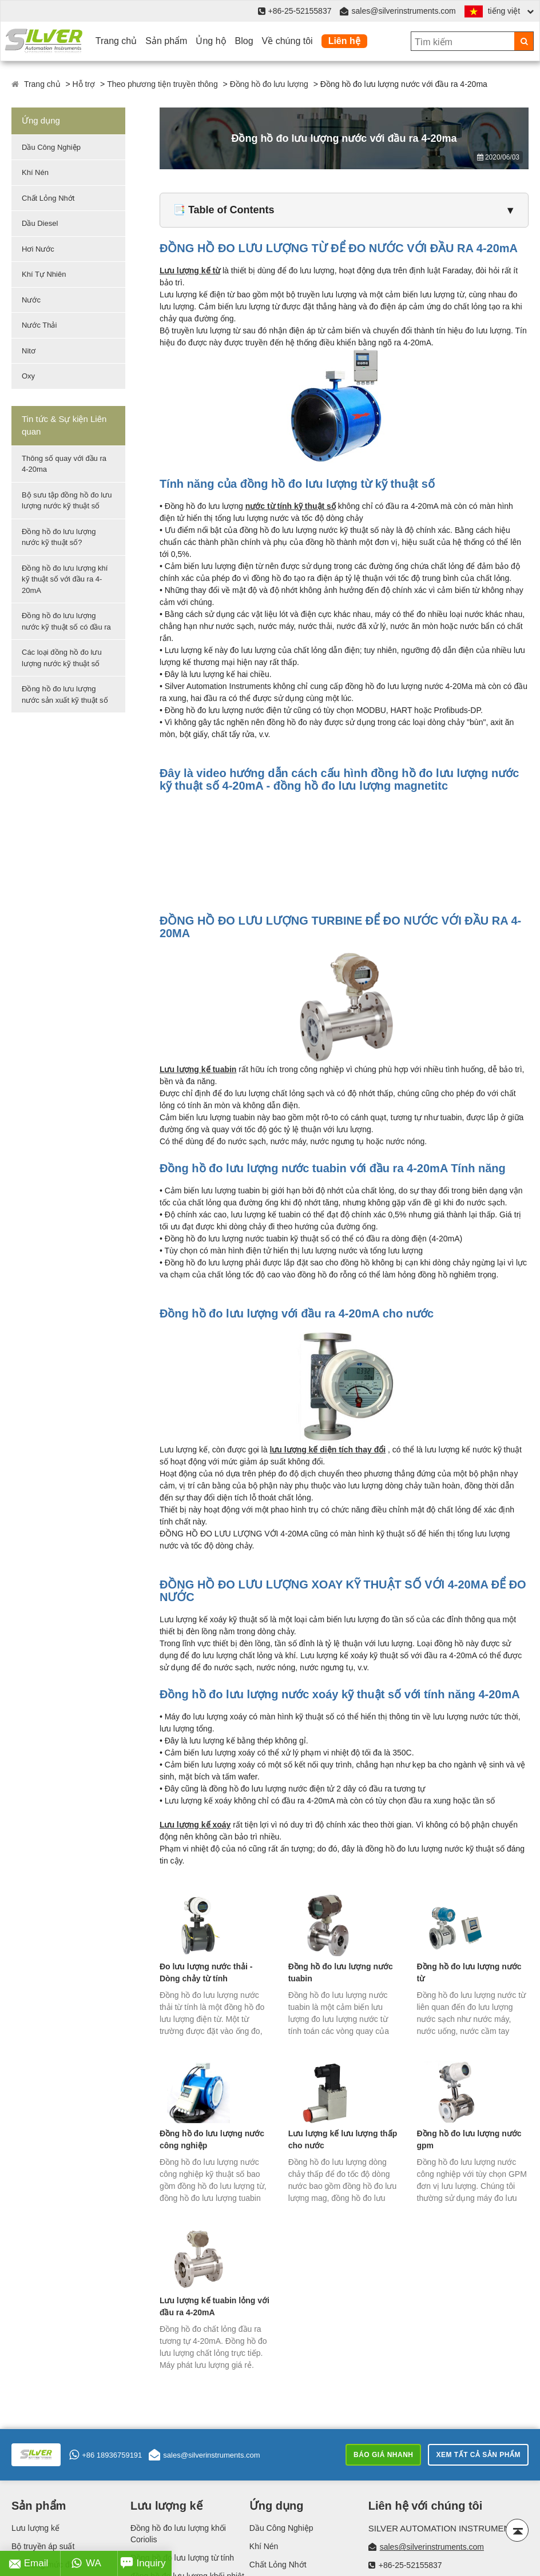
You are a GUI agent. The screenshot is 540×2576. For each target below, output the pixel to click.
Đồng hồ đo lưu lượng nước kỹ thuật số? (59, 537)
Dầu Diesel (40, 223)
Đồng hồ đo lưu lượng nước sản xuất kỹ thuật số (65, 694)
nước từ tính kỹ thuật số (290, 506)
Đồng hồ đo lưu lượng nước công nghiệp (212, 2139)
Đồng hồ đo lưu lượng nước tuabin (340, 1972)
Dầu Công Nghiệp (51, 147)
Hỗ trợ (84, 84)
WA (86, 2563)
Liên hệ (344, 41)
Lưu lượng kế (35, 2528)
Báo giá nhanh (384, 2455)
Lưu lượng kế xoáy (195, 1824)
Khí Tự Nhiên (44, 274)
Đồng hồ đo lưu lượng (269, 84)
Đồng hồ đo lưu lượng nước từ (469, 1972)
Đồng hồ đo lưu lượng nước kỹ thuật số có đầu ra (66, 621)
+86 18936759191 (105, 2454)
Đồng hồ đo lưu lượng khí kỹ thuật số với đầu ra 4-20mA (65, 579)
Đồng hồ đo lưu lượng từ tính (182, 2557)
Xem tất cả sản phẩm (478, 2455)
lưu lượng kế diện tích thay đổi (327, 1449)
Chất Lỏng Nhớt (48, 198)
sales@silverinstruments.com (403, 10)
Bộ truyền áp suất (42, 2546)
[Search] (523, 41)
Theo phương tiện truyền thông (162, 84)
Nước (31, 300)
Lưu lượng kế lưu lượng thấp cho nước (343, 2139)
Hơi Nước (38, 249)
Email (29, 2563)
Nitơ (28, 351)
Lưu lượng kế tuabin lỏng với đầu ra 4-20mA (214, 2306)
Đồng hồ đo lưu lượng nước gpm (469, 2139)
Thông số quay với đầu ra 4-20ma (64, 464)
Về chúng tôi (287, 41)
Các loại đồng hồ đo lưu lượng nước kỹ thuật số (62, 658)
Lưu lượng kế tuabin (198, 1069)
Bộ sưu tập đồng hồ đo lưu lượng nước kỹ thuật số (67, 501)
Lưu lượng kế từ (190, 270)
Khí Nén (35, 172)
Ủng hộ (211, 41)
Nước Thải (39, 325)
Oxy (28, 376)
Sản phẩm (166, 41)
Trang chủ (116, 41)
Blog (244, 41)
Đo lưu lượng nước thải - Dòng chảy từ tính (206, 1972)
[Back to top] (517, 2530)
